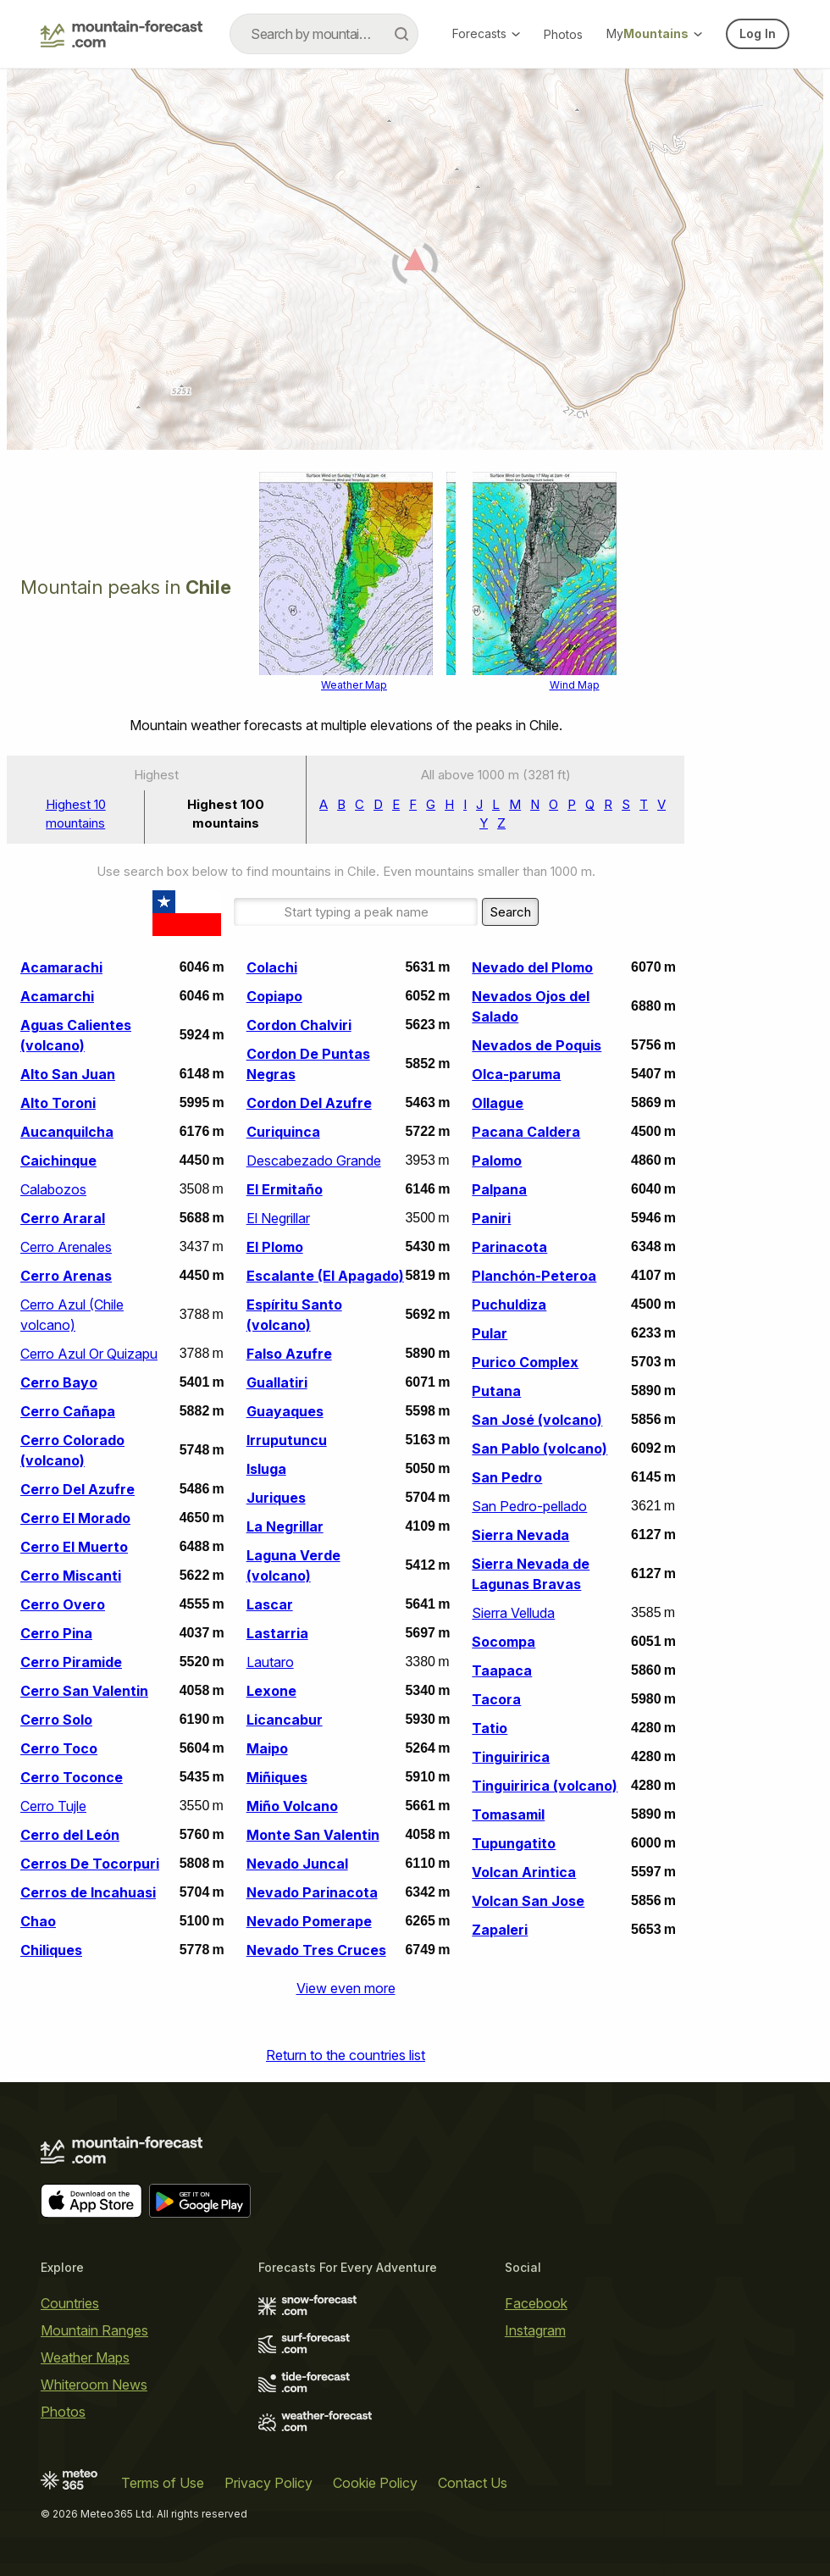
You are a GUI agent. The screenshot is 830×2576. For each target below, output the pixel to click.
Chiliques (51, 1950)
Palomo (497, 1160)
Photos (563, 34)
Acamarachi (61, 967)
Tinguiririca (511, 1756)
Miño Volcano (292, 1806)
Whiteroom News (94, 2384)
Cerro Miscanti (70, 1575)
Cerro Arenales (66, 1246)
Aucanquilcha (66, 1131)
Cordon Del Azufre (309, 1102)
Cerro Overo (62, 1604)
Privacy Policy (268, 2482)
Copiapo (274, 996)
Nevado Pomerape (309, 1921)
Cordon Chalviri (298, 1025)
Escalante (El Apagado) (325, 1275)
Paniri (491, 1218)
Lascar (269, 1604)
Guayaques (285, 1411)
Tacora (496, 1699)
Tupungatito (514, 1843)
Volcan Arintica (524, 1872)
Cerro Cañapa (67, 1411)
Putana (496, 1390)
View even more (346, 1988)
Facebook (536, 2303)
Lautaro (270, 1662)
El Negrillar (278, 1218)
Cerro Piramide (71, 1662)
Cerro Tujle (53, 1806)
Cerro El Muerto (74, 1546)
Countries (70, 2303)
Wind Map (575, 685)
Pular (489, 1333)
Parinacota (509, 1246)
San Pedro (507, 1477)
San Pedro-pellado (529, 1506)
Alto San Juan (67, 1074)
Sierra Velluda (513, 1612)
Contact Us (472, 2482)
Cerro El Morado (75, 1518)
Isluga (266, 1468)
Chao (38, 1921)
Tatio (489, 1728)
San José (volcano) (537, 1419)
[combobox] (324, 34)
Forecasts (486, 33)
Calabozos (53, 1189)
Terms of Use (162, 2482)
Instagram (535, 2330)
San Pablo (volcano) (539, 1448)
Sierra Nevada (520, 1534)
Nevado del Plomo (532, 967)
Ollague (497, 1102)
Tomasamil (508, 1814)
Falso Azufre (289, 1353)
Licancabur (284, 1719)
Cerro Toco (58, 1748)
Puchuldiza (509, 1304)
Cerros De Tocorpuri (89, 1863)
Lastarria (277, 1633)
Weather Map (354, 685)
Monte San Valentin (312, 1834)
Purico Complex (525, 1362)
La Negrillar (285, 1526)
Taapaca (502, 1670)
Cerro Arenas (66, 1275)
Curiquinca (283, 1131)
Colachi (271, 967)
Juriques (276, 1497)
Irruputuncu (286, 1440)
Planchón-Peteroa (534, 1275)
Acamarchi (57, 996)
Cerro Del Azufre (77, 1489)
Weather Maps (85, 2357)
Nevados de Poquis (536, 1045)
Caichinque (58, 1160)
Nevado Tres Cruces (316, 1950)
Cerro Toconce (71, 1777)
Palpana (499, 1189)
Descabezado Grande (313, 1160)
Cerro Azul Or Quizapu (89, 1353)
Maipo (267, 1748)
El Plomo (274, 1246)
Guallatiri (276, 1382)
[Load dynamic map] (415, 266)
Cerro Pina (56, 1633)
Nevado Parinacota (312, 1892)
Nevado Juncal (297, 1863)
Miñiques (276, 1777)
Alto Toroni (58, 1102)
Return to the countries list (345, 2055)
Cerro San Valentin (84, 1690)
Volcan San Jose (528, 1900)
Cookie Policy (375, 2482)
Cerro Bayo (58, 1382)
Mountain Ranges (94, 2330)
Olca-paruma (516, 1074)
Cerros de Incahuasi (88, 1892)
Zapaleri (500, 1929)
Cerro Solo (56, 1719)
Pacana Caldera (526, 1131)
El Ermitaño (284, 1189)
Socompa (503, 1641)
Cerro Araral (62, 1218)
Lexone (271, 1690)
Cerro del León (69, 1834)
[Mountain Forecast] (121, 33)
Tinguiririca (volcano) (544, 1785)
